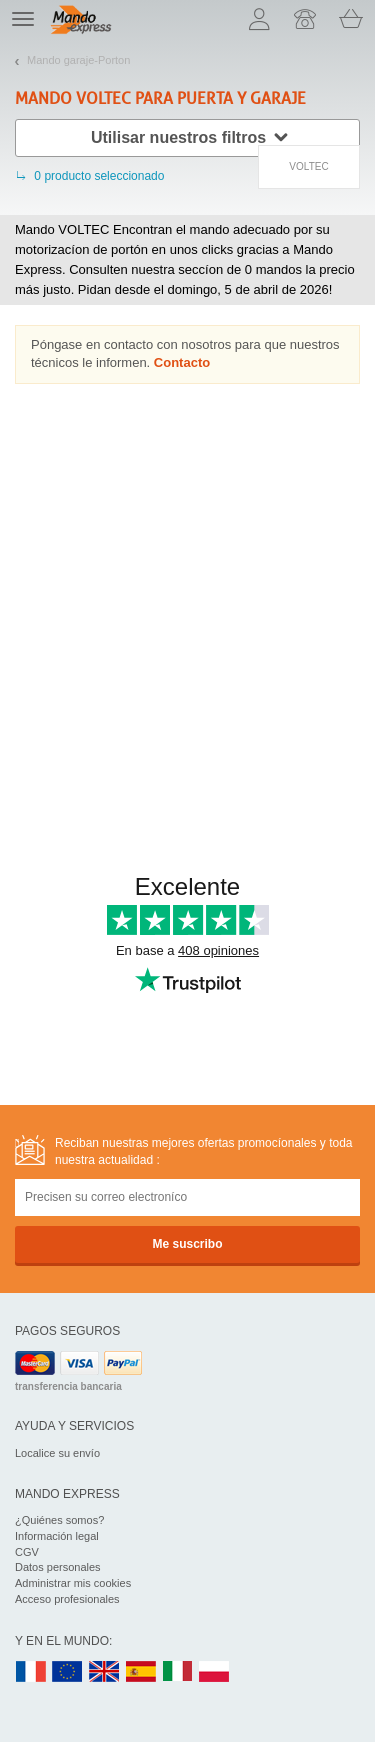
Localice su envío (57, 1453)
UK (105, 1672)
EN (68, 1672)
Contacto (182, 362)
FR (31, 1672)
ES (141, 1672)
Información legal (57, 1536)
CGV (27, 1552)
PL (215, 1672)
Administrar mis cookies (73, 1583)
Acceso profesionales (67, 1599)
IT (178, 1672)
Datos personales (58, 1567)
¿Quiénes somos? (59, 1520)
